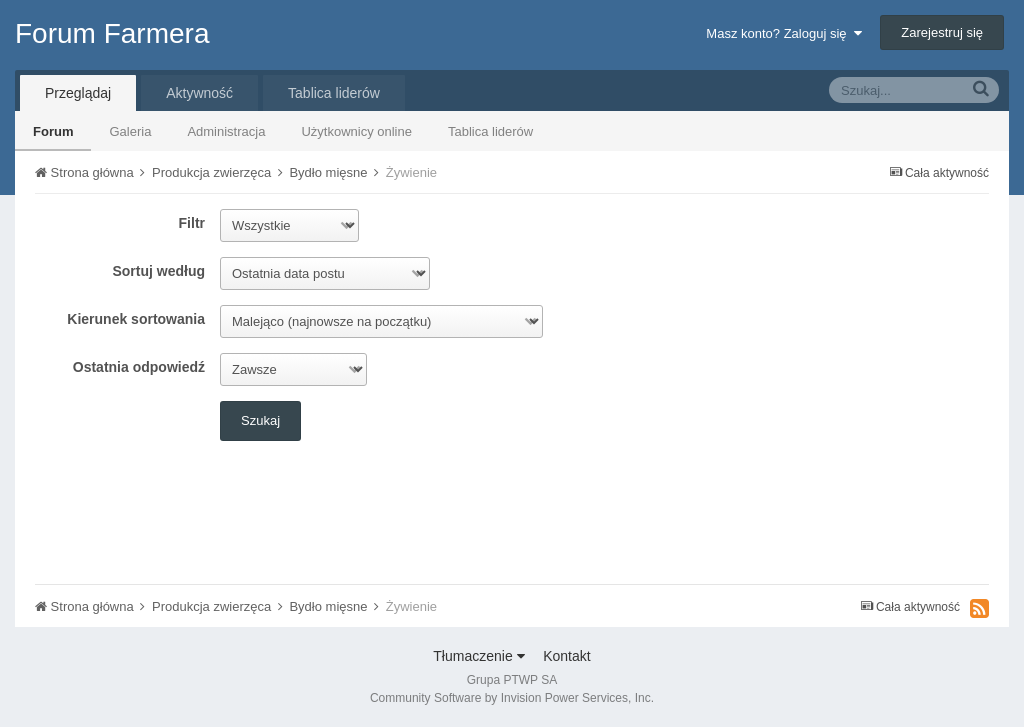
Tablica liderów (490, 131)
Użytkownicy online (356, 131)
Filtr (192, 223)
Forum (53, 131)
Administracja (226, 131)
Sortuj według (158, 271)
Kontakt (566, 656)
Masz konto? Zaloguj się (783, 33)
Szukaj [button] (260, 420)
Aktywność (199, 93)
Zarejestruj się (942, 32)
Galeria (130, 131)
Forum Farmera (112, 33)
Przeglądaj (78, 93)
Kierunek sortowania (136, 319)
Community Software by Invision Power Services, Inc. (512, 698)
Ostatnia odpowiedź (139, 367)
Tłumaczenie (478, 656)
